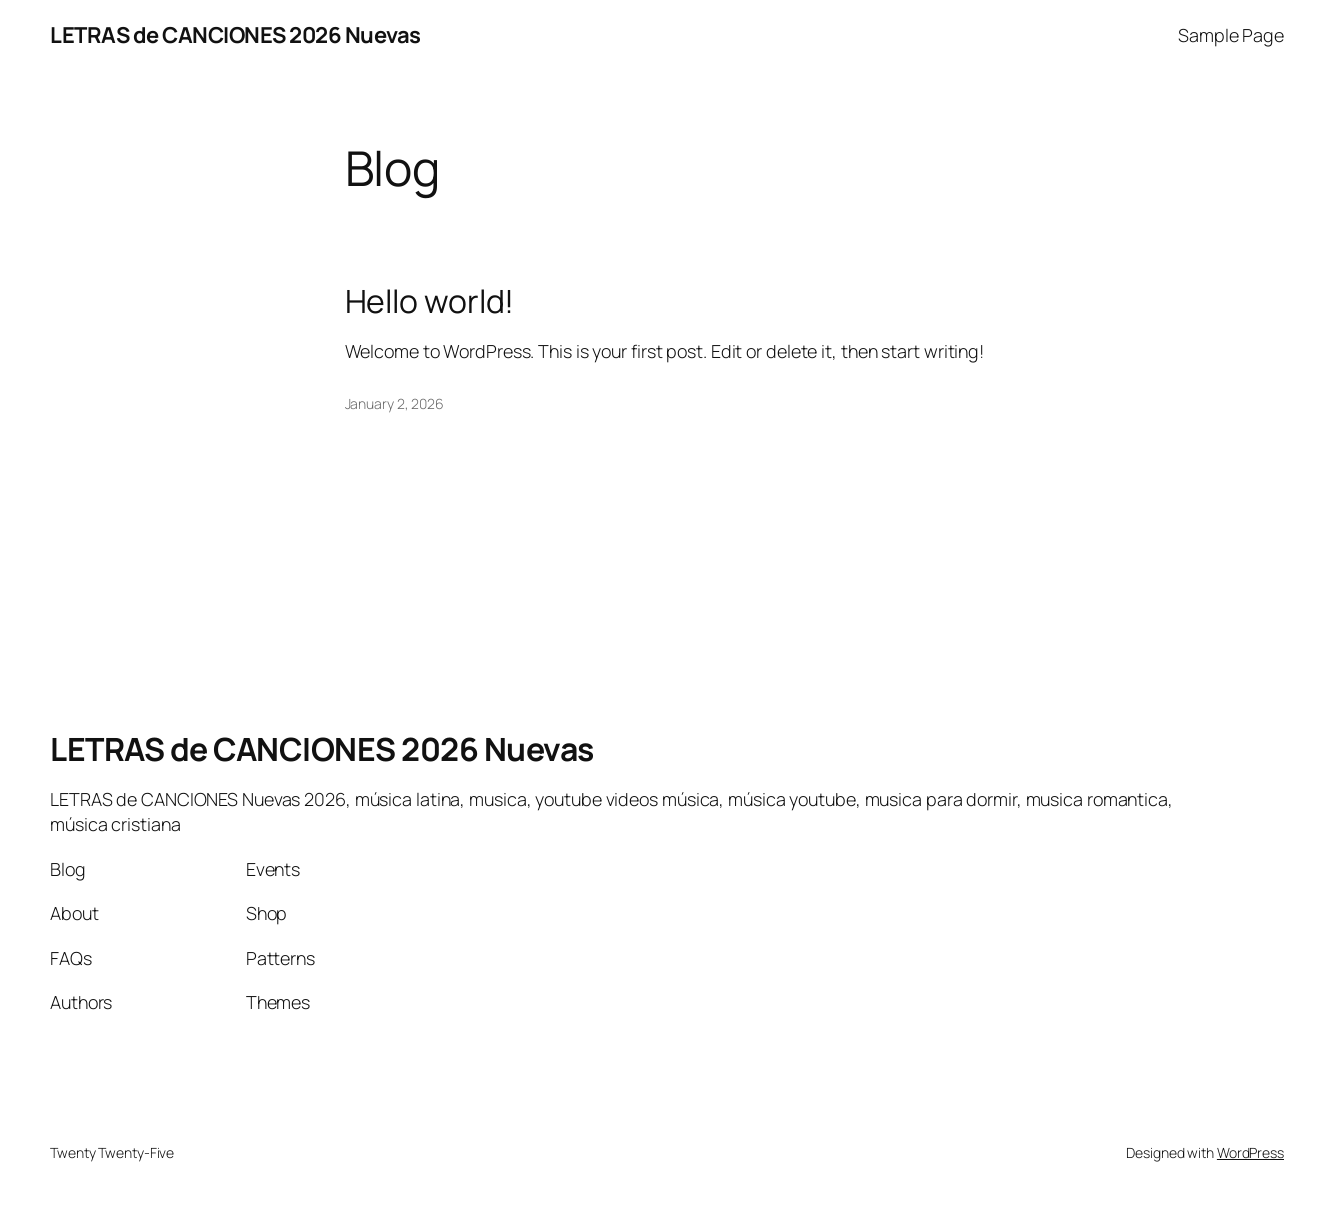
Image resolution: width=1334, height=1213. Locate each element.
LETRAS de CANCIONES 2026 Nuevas (235, 35)
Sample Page (1231, 35)
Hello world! (430, 302)
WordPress (1250, 1152)
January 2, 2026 (395, 403)
